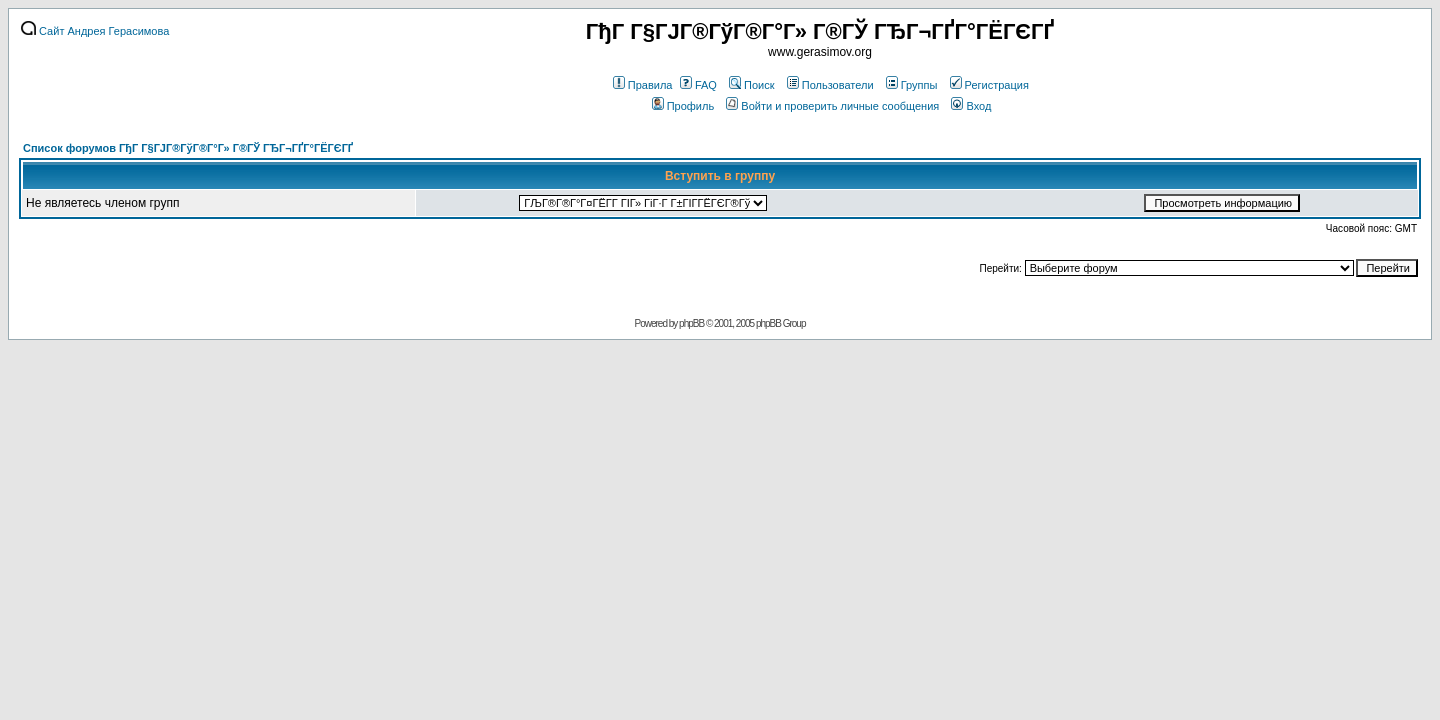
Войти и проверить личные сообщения (832, 106)
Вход (971, 106)
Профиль (683, 106)
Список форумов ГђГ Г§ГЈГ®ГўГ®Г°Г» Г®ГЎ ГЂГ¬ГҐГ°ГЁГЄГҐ (188, 148)
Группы (912, 85)
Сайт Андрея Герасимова (95, 31)
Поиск (751, 85)
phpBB (691, 323)
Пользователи (830, 85)
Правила (643, 85)
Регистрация (989, 85)
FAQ (698, 85)
